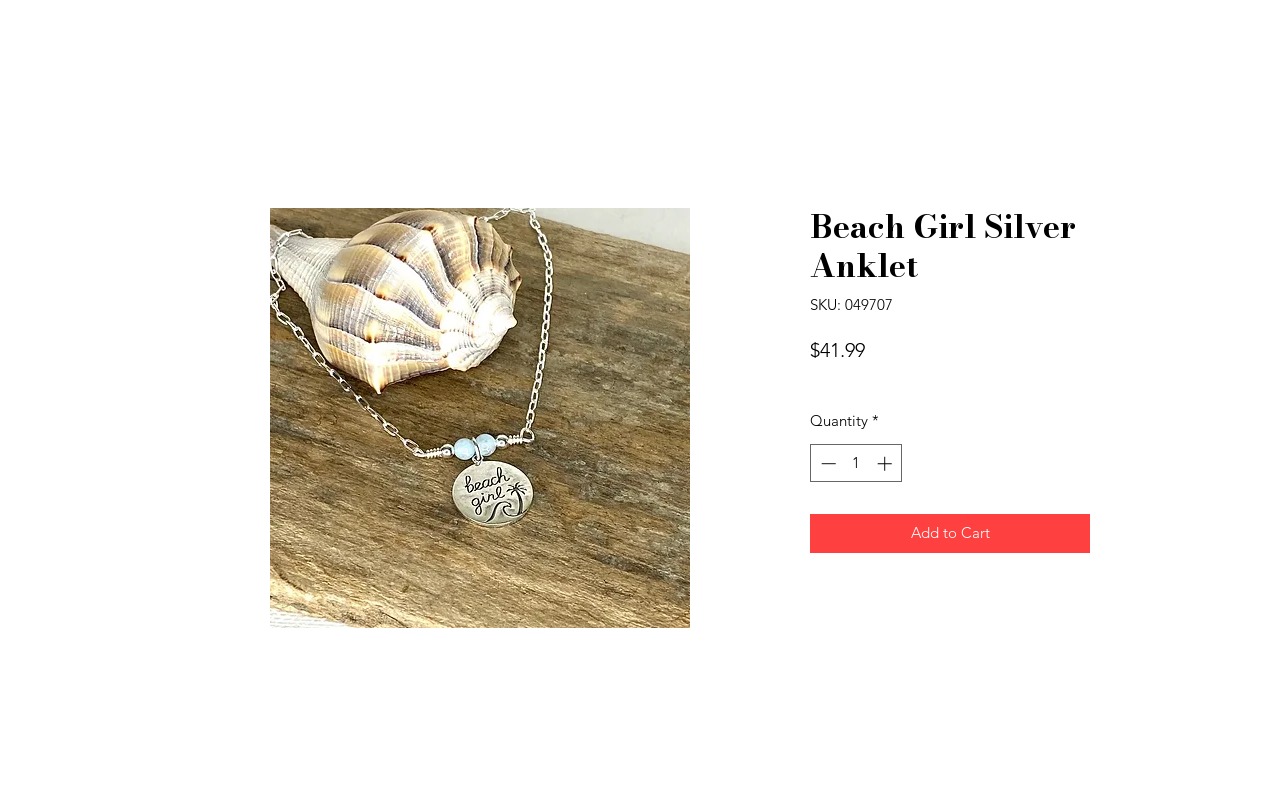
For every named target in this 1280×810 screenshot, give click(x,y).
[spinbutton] (856, 463)
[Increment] (886, 463)
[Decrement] (826, 463)
